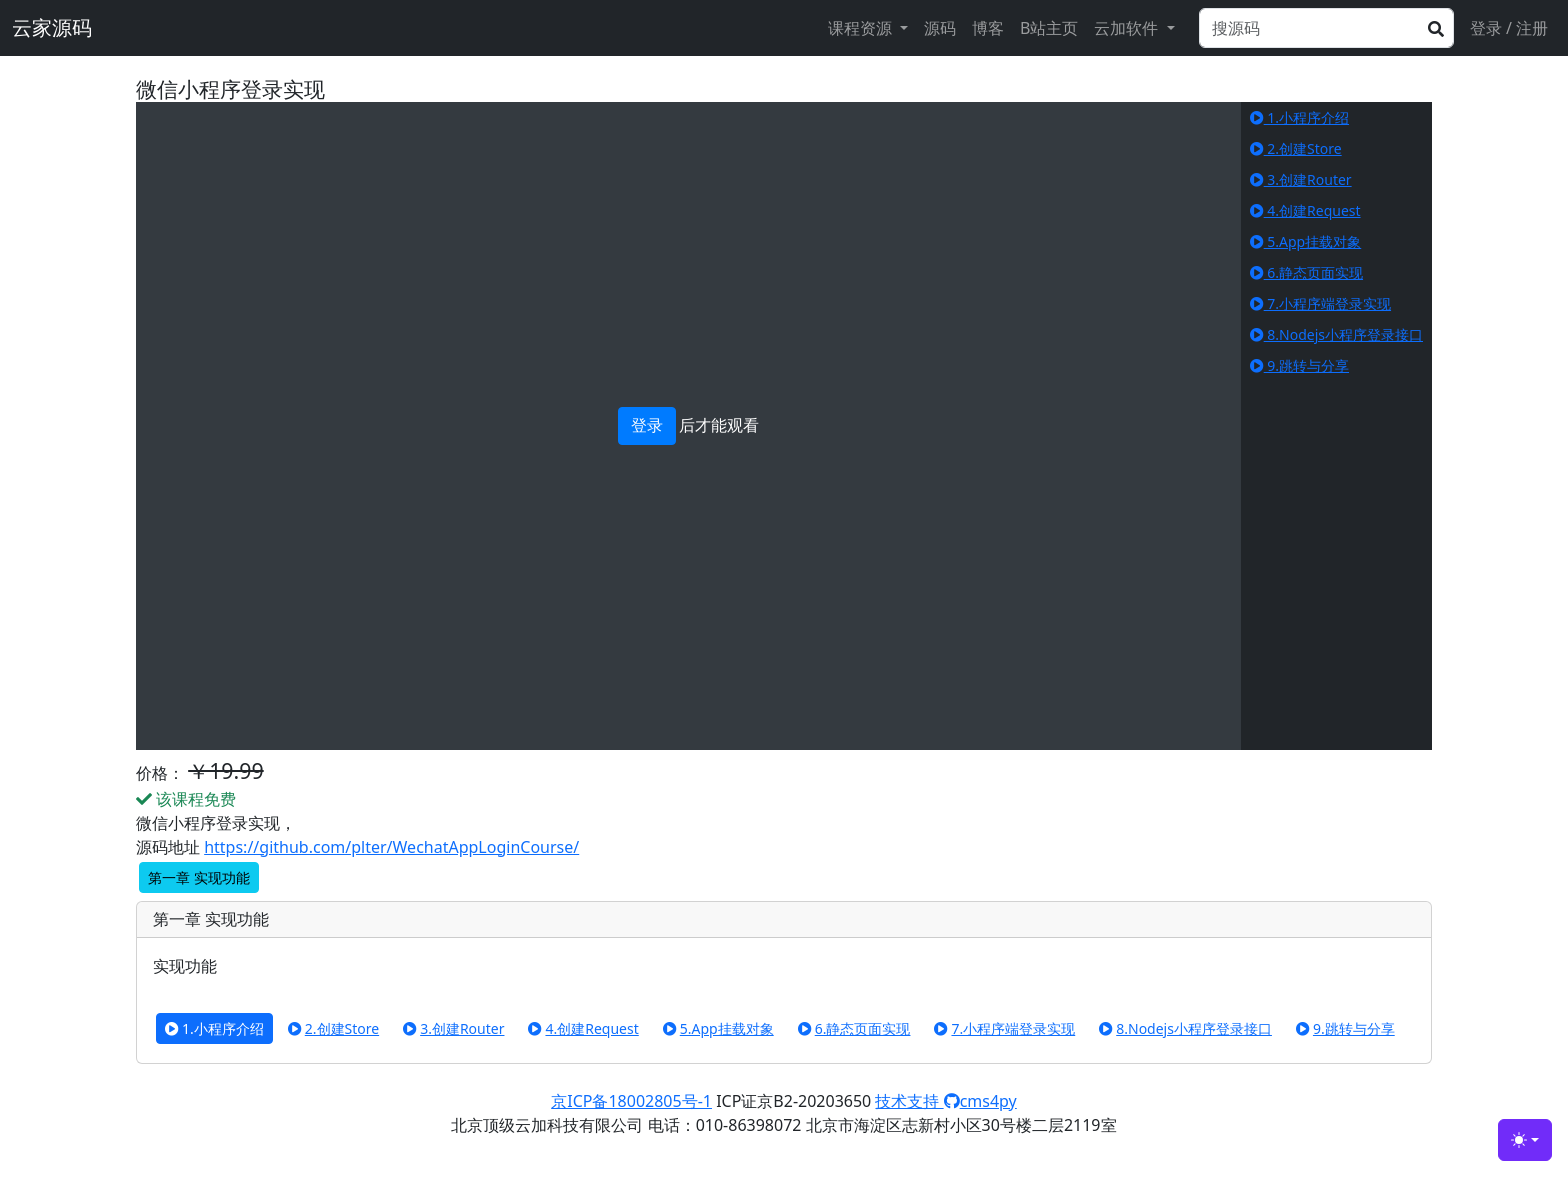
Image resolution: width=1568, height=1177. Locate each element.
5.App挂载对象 (1306, 241)
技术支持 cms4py (945, 1101)
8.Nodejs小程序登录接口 (1336, 334)
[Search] (1326, 28)
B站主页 (1049, 28)
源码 (940, 28)
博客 (988, 28)
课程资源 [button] (862, 28)
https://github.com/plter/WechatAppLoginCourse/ (391, 847)
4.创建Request (1305, 210)
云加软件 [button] (1128, 28)
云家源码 (52, 27)
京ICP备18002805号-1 (631, 1101)
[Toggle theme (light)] (1525, 1140)
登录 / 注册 (1509, 28)
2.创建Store (1296, 148)
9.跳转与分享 (1299, 365)
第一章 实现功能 (199, 877)
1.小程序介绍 (1299, 117)
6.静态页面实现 (1306, 272)
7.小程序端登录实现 (1320, 303)
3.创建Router (1301, 179)
